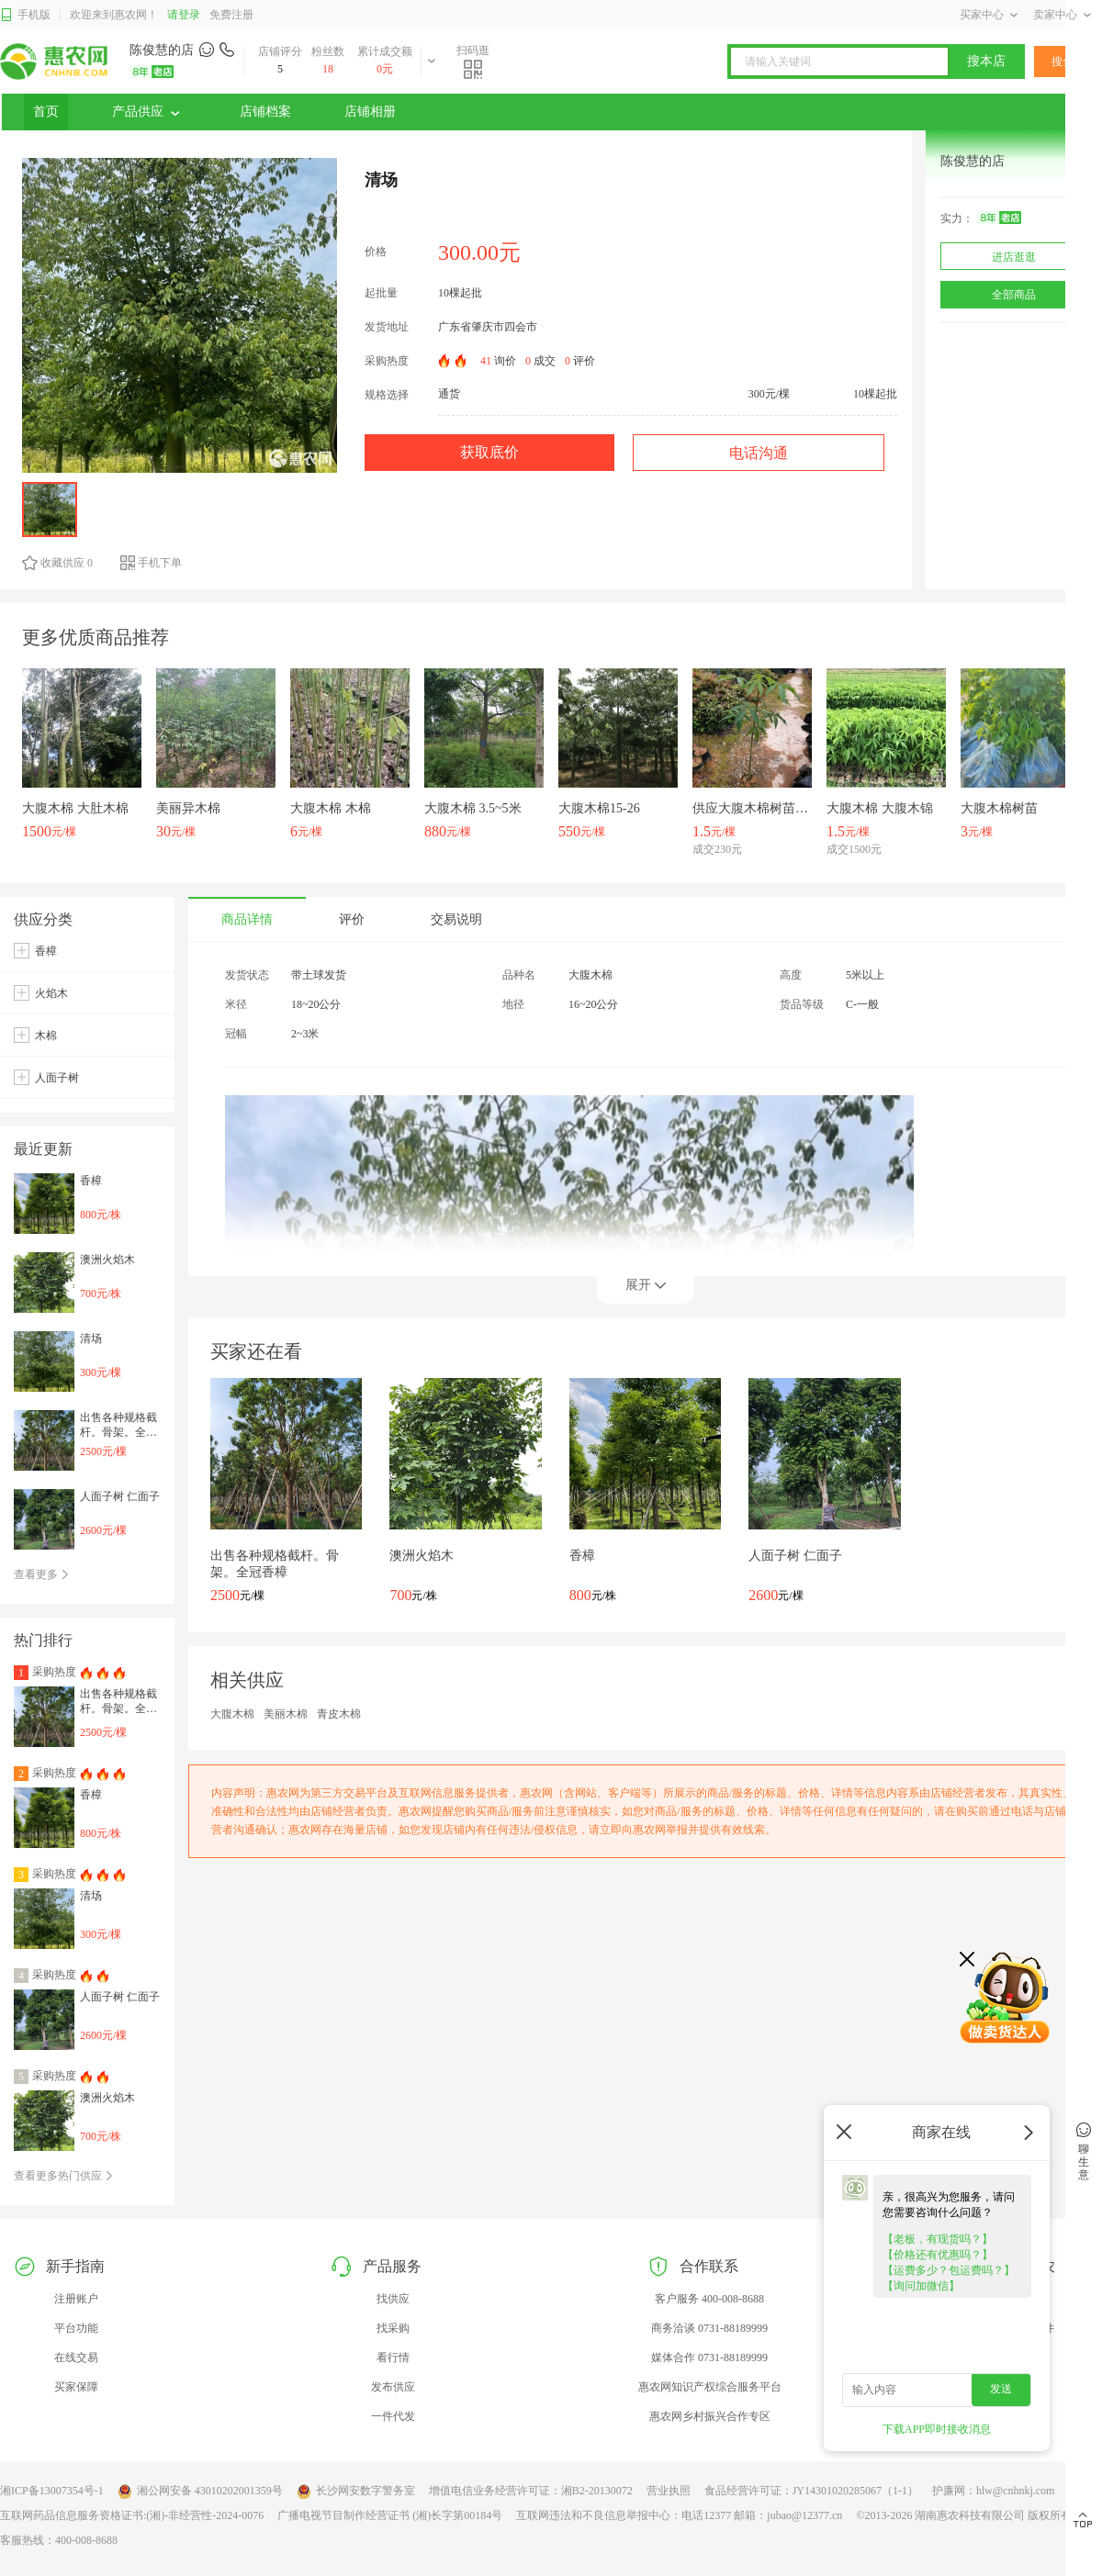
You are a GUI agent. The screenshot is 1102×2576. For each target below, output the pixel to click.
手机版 (25, 15)
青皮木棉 (339, 1714)
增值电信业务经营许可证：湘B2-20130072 (531, 2490)
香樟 (46, 951)
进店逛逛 (1014, 257)
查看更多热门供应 (64, 2175)
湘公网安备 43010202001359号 (200, 2491)
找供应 (393, 2298)
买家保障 (76, 2386)
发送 (1001, 2388)
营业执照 (669, 2490)
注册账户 (76, 2298)
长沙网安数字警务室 (356, 2491)
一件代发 (393, 2416)
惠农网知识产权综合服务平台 (710, 2386)
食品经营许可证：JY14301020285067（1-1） (811, 2490)
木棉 (46, 1035)
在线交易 (76, 2357)
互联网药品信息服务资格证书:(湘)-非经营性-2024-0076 (132, 2515)
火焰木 (51, 993)
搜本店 (986, 61)
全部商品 (1014, 294)
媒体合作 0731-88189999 (709, 2357)
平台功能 (76, 2328)
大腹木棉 (232, 1714)
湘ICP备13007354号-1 (52, 2490)
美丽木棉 (286, 1714)
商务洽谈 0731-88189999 (709, 2328)
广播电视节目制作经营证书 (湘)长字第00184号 (389, 2515)
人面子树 (57, 1077)
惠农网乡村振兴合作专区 (709, 2416)
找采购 (393, 2328)
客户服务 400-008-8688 (709, 2298)
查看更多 (42, 1574)
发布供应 (393, 2386)
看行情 (393, 2357)
